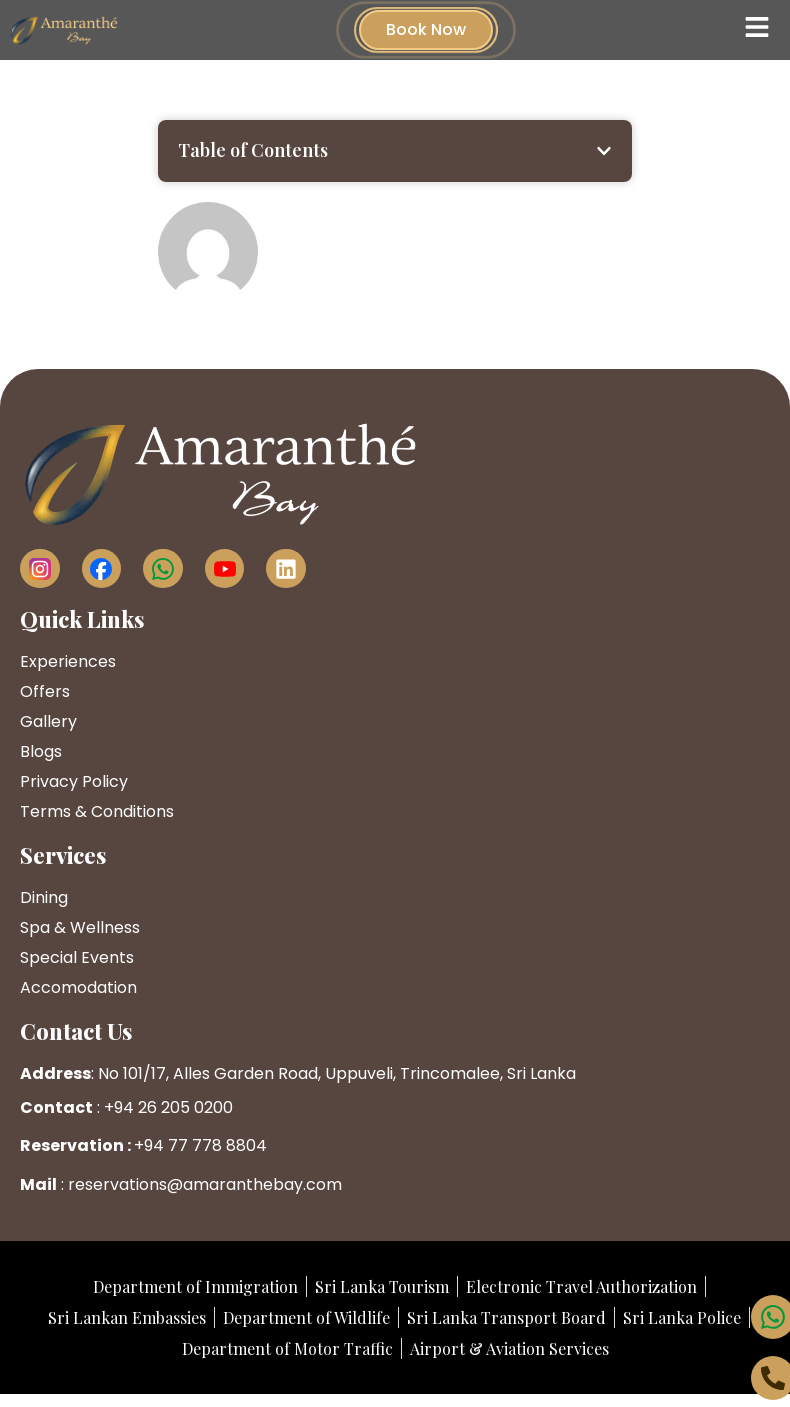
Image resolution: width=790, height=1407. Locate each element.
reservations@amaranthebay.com (205, 1184)
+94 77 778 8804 (200, 1145)
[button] (604, 151)
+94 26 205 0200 (168, 1107)
